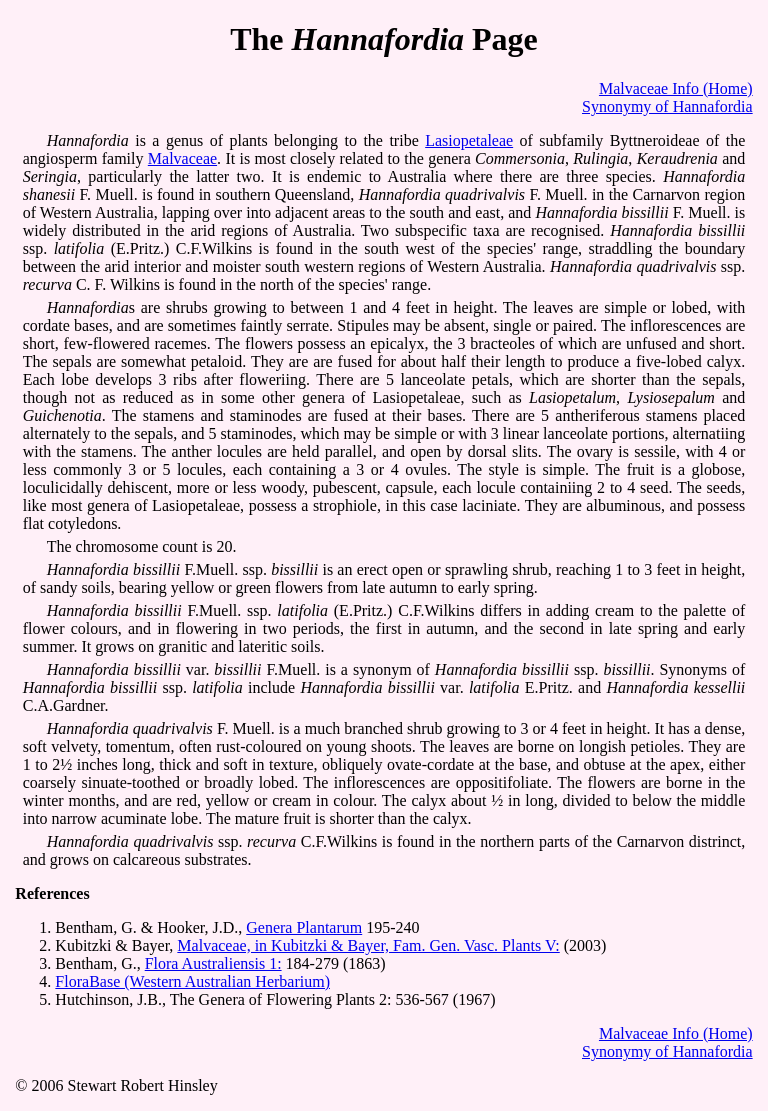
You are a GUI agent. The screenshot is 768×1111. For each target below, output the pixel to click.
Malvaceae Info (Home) (676, 88)
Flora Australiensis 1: (213, 963)
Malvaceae (182, 158)
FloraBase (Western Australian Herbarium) (192, 981)
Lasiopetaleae (469, 140)
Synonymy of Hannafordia (667, 106)
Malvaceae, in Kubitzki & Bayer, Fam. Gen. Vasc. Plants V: (368, 945)
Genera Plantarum (304, 927)
